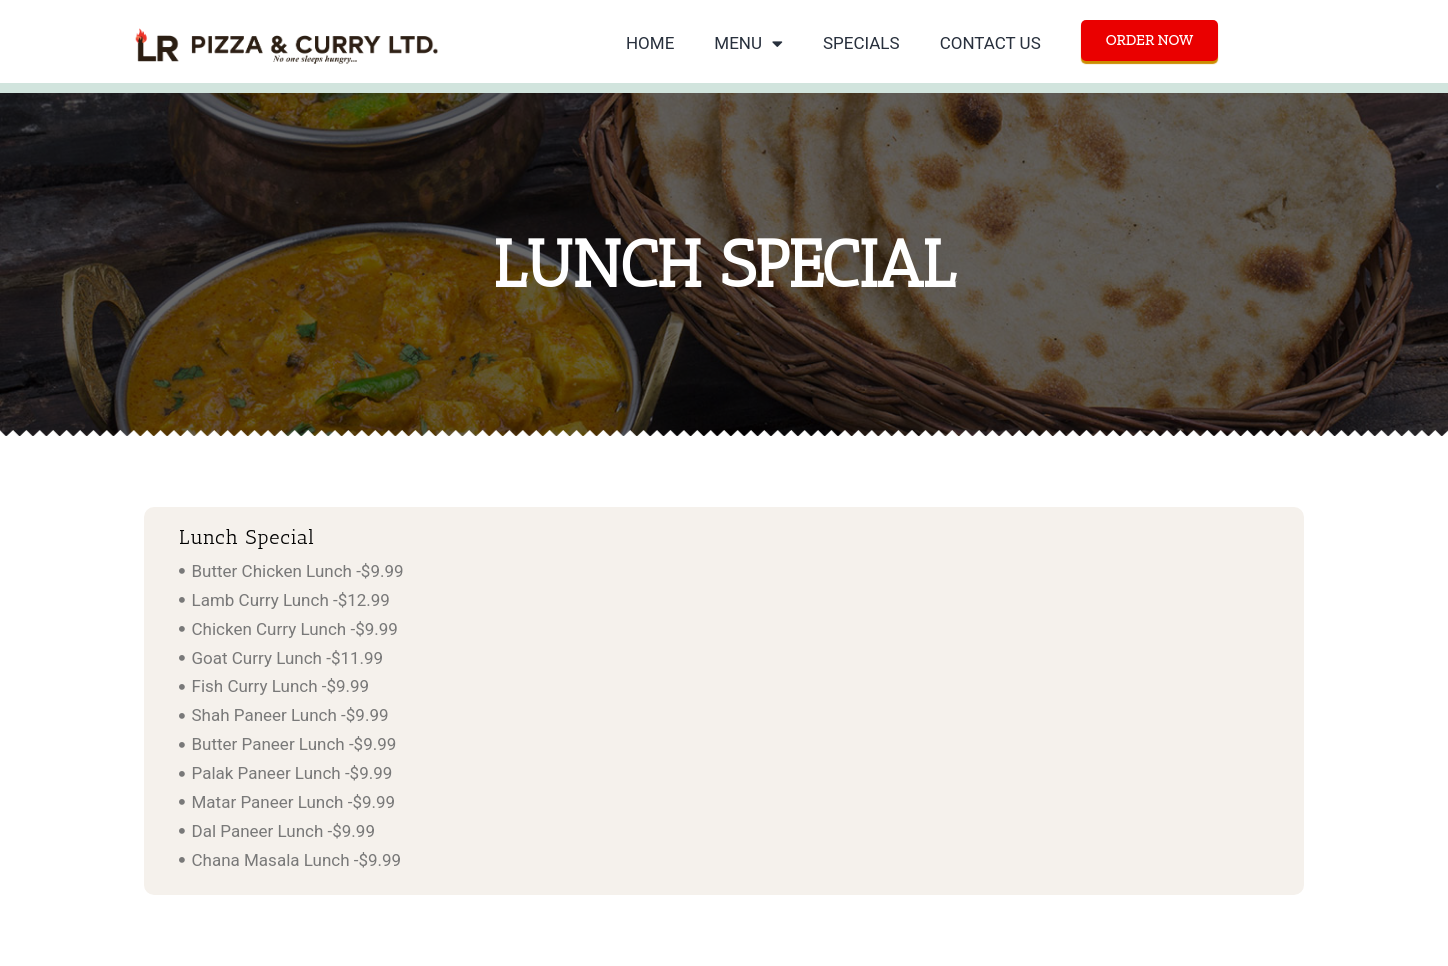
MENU (748, 43)
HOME (650, 43)
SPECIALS (861, 43)
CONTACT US (990, 43)
